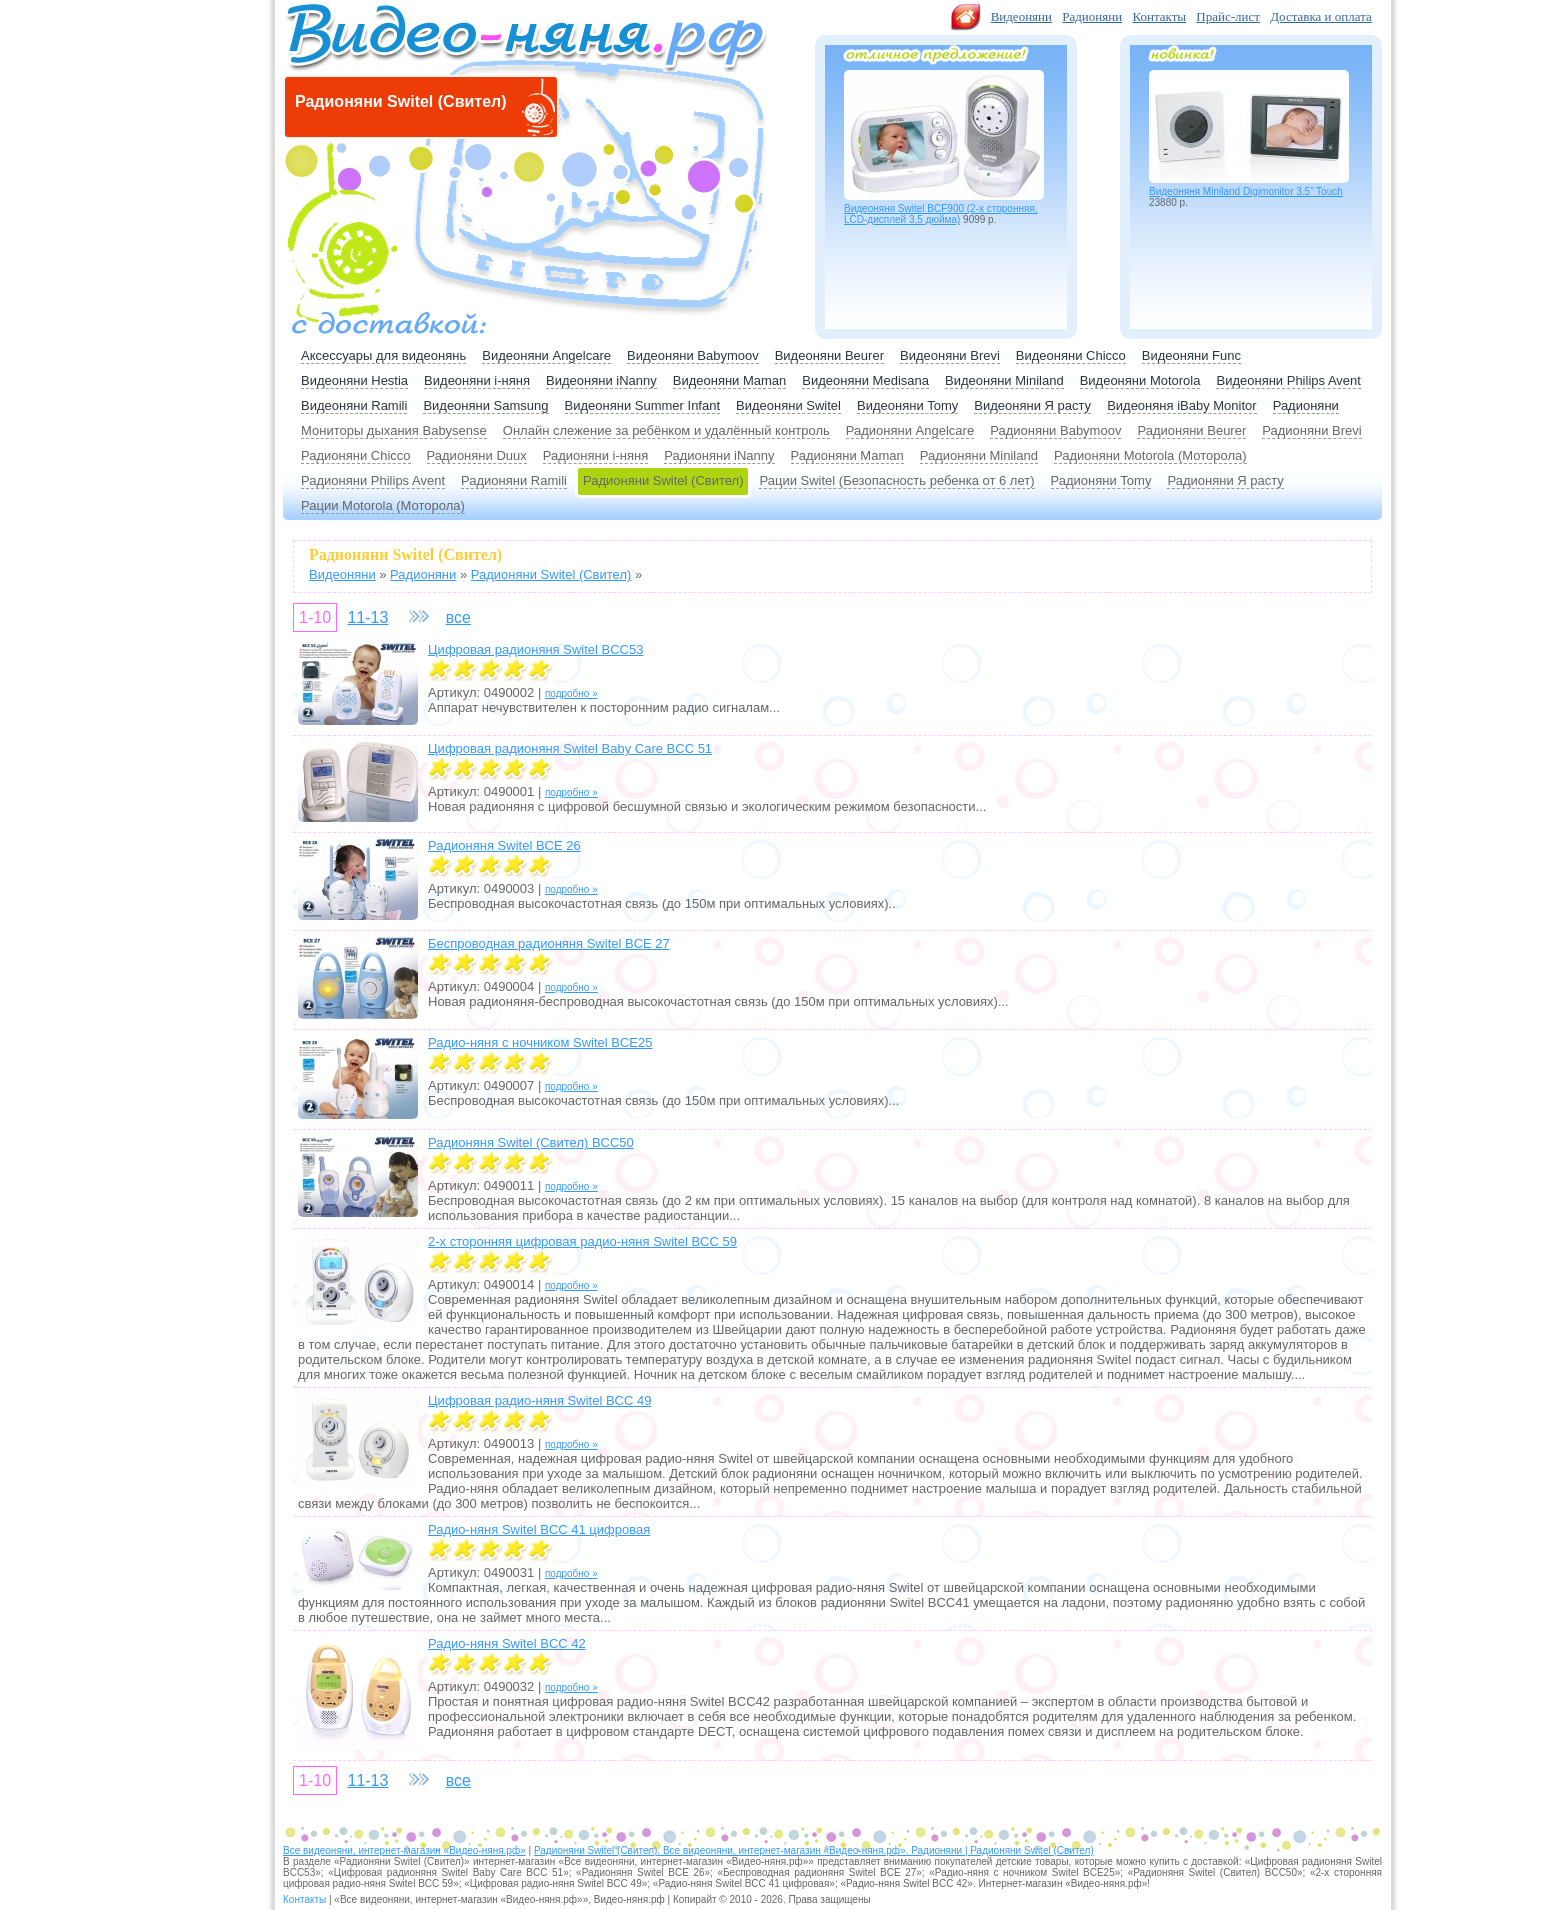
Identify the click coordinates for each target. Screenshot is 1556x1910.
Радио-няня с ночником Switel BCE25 (540, 1042)
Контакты (1159, 16)
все (458, 617)
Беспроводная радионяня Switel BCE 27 (549, 943)
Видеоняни (1021, 16)
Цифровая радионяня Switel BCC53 (535, 649)
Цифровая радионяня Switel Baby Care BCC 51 (570, 748)
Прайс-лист (1228, 16)
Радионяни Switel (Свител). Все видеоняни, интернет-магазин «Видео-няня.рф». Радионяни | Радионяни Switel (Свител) (814, 1850)
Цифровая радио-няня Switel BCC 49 (539, 1400)
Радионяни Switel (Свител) (663, 480)
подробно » (571, 693)
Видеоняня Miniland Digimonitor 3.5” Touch (1246, 191)
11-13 (367, 617)
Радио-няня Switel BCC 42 (507, 1643)
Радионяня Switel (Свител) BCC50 (531, 1142)
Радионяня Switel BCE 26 (504, 845)
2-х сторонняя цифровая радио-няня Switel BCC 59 (582, 1241)
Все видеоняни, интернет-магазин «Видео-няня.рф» (404, 1850)
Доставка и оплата (1321, 16)
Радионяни (1092, 16)
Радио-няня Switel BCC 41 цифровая (539, 1529)
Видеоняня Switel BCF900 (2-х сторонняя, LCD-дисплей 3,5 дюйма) (941, 214)
